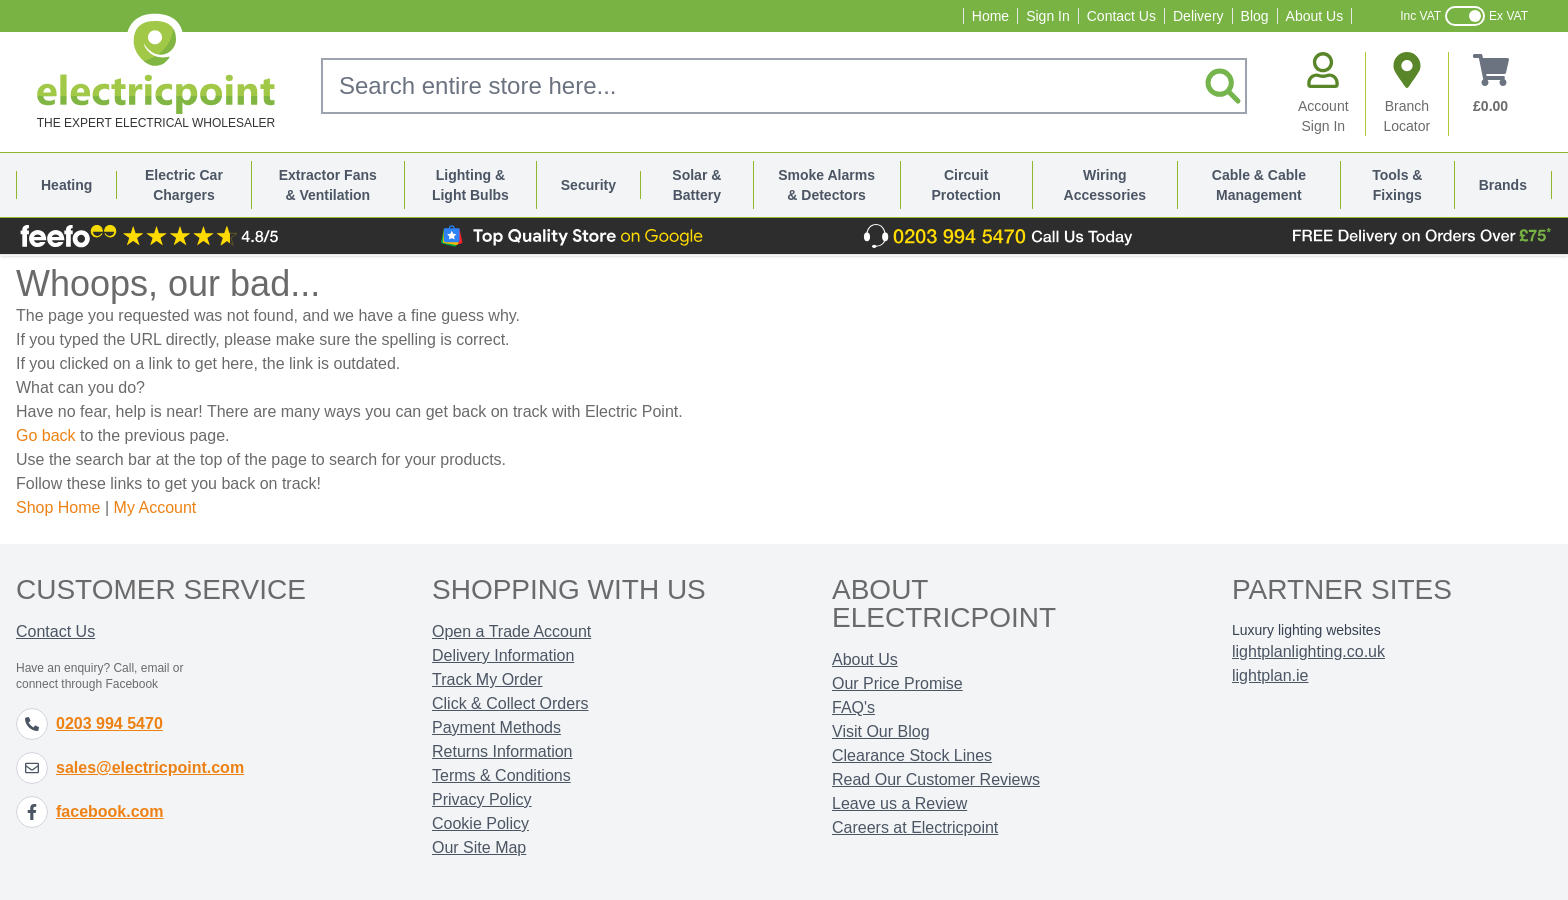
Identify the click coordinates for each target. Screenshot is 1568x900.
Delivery (1198, 16)
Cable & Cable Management (1259, 185)
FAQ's (853, 707)
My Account (155, 507)
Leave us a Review (899, 803)
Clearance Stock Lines (912, 755)
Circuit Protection (966, 185)
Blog (1255, 16)
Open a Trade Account (511, 631)
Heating (66, 185)
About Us (1315, 16)
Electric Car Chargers (184, 185)
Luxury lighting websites (1306, 630)
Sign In (1048, 16)
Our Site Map (479, 847)
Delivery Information (503, 655)
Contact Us (1121, 16)
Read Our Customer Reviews (936, 779)
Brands (1503, 185)
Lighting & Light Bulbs (470, 185)
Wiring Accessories (1105, 185)
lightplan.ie (1270, 675)
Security (588, 185)
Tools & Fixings (1397, 185)
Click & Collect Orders (510, 703)
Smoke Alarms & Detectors (826, 185)
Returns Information (502, 751)
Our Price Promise (897, 683)
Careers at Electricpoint (915, 827)
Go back (46, 435)
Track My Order (487, 679)
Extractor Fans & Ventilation (328, 185)
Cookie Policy (480, 823)
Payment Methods (496, 727)
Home (990, 16)
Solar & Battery (696, 185)
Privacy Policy (482, 799)
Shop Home (58, 507)
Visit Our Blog (881, 731)
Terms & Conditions (501, 775)
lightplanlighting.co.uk (1308, 651)
